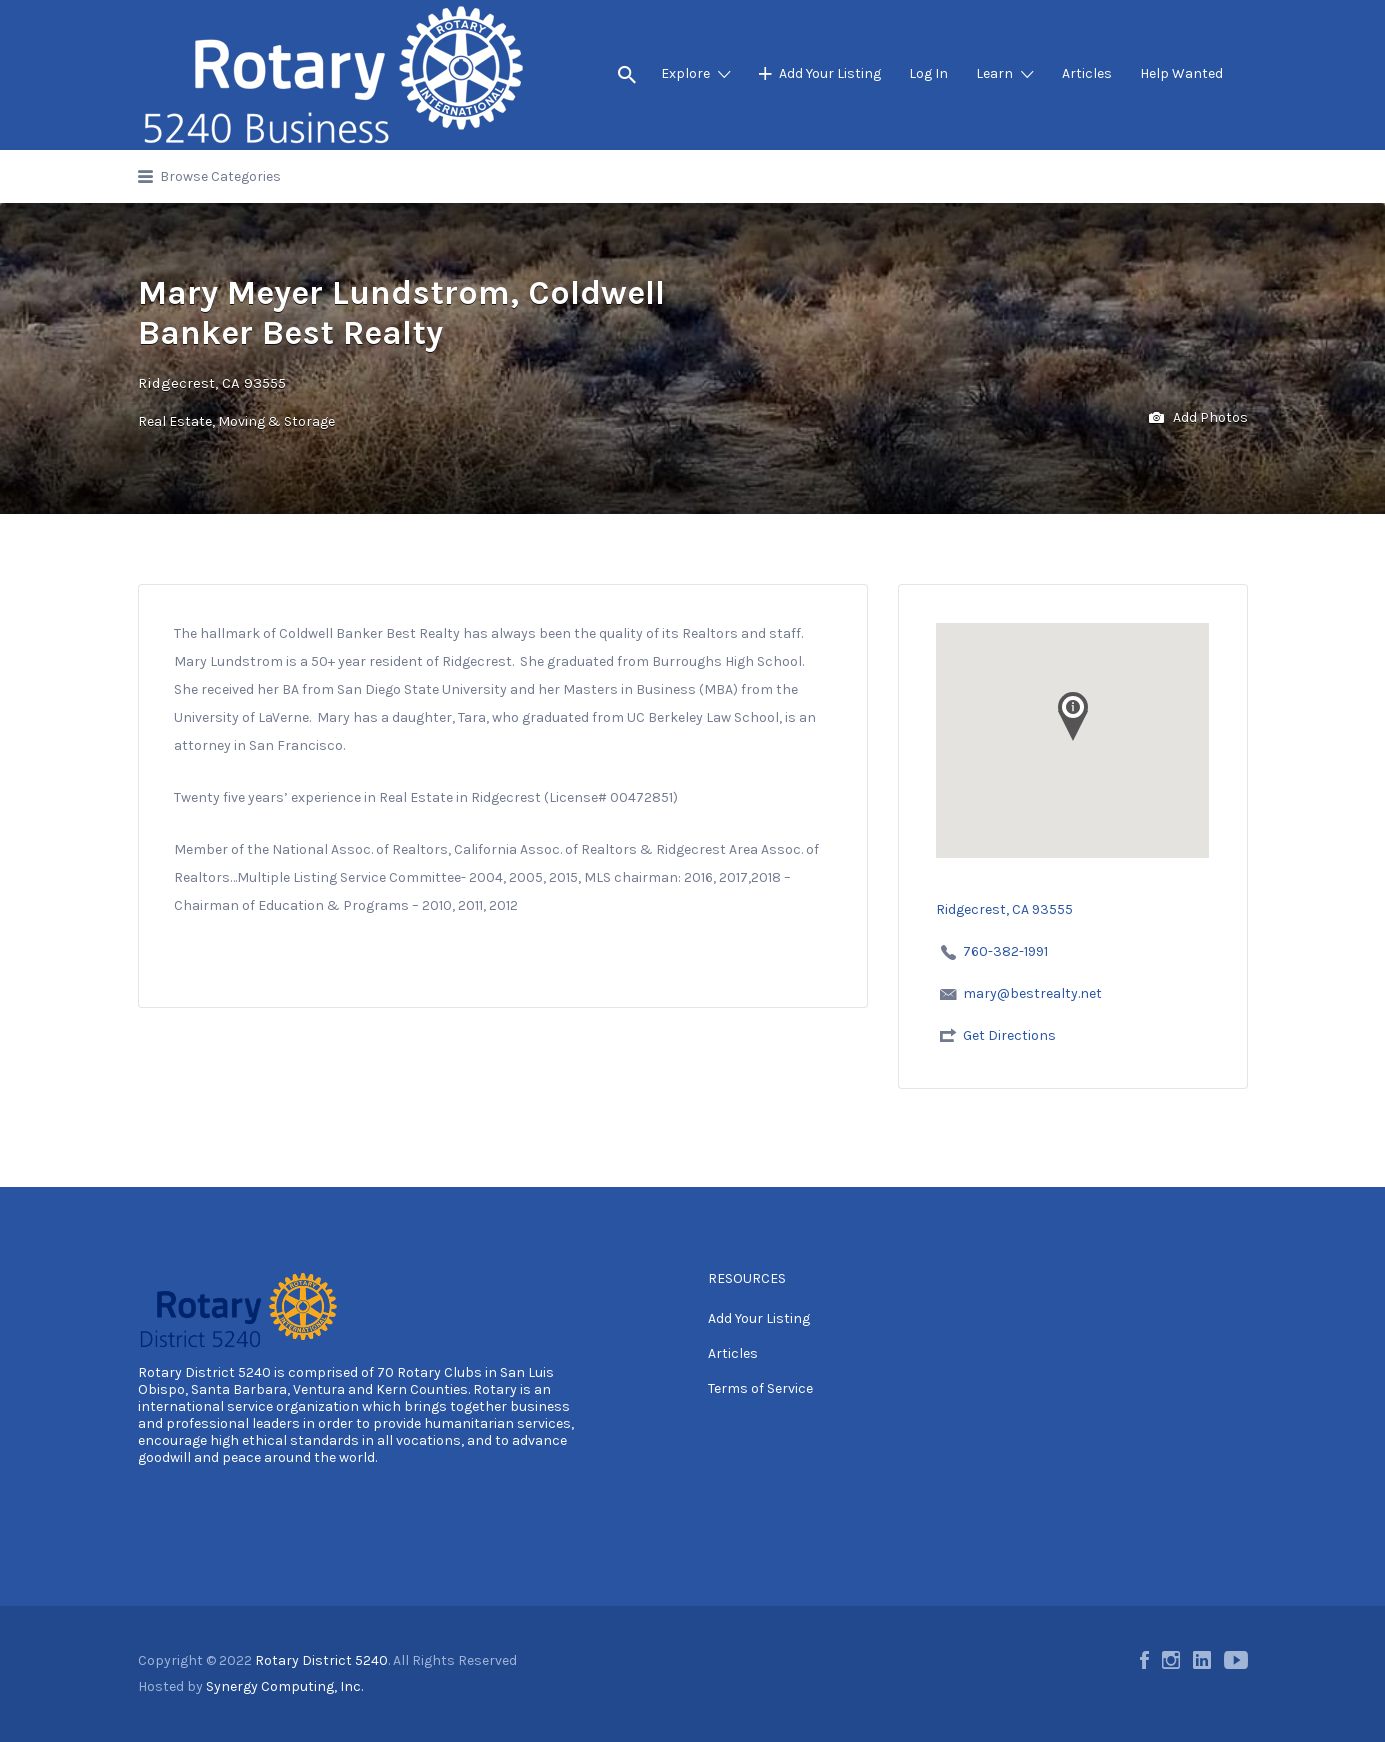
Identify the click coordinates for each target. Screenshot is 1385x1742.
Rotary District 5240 (204, 1372)
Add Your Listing (830, 73)
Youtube (1236, 1660)
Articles (1087, 73)
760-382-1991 (1005, 951)
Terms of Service (760, 1388)
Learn (994, 73)
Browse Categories (220, 176)
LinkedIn (1202, 1660)
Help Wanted (1181, 73)
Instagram (1171, 1660)
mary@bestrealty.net (1032, 993)
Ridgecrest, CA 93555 (212, 383)
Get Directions (1009, 1035)
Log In (928, 73)
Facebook (1144, 1660)
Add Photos (1198, 418)
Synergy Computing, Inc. (284, 1686)
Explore (685, 73)
